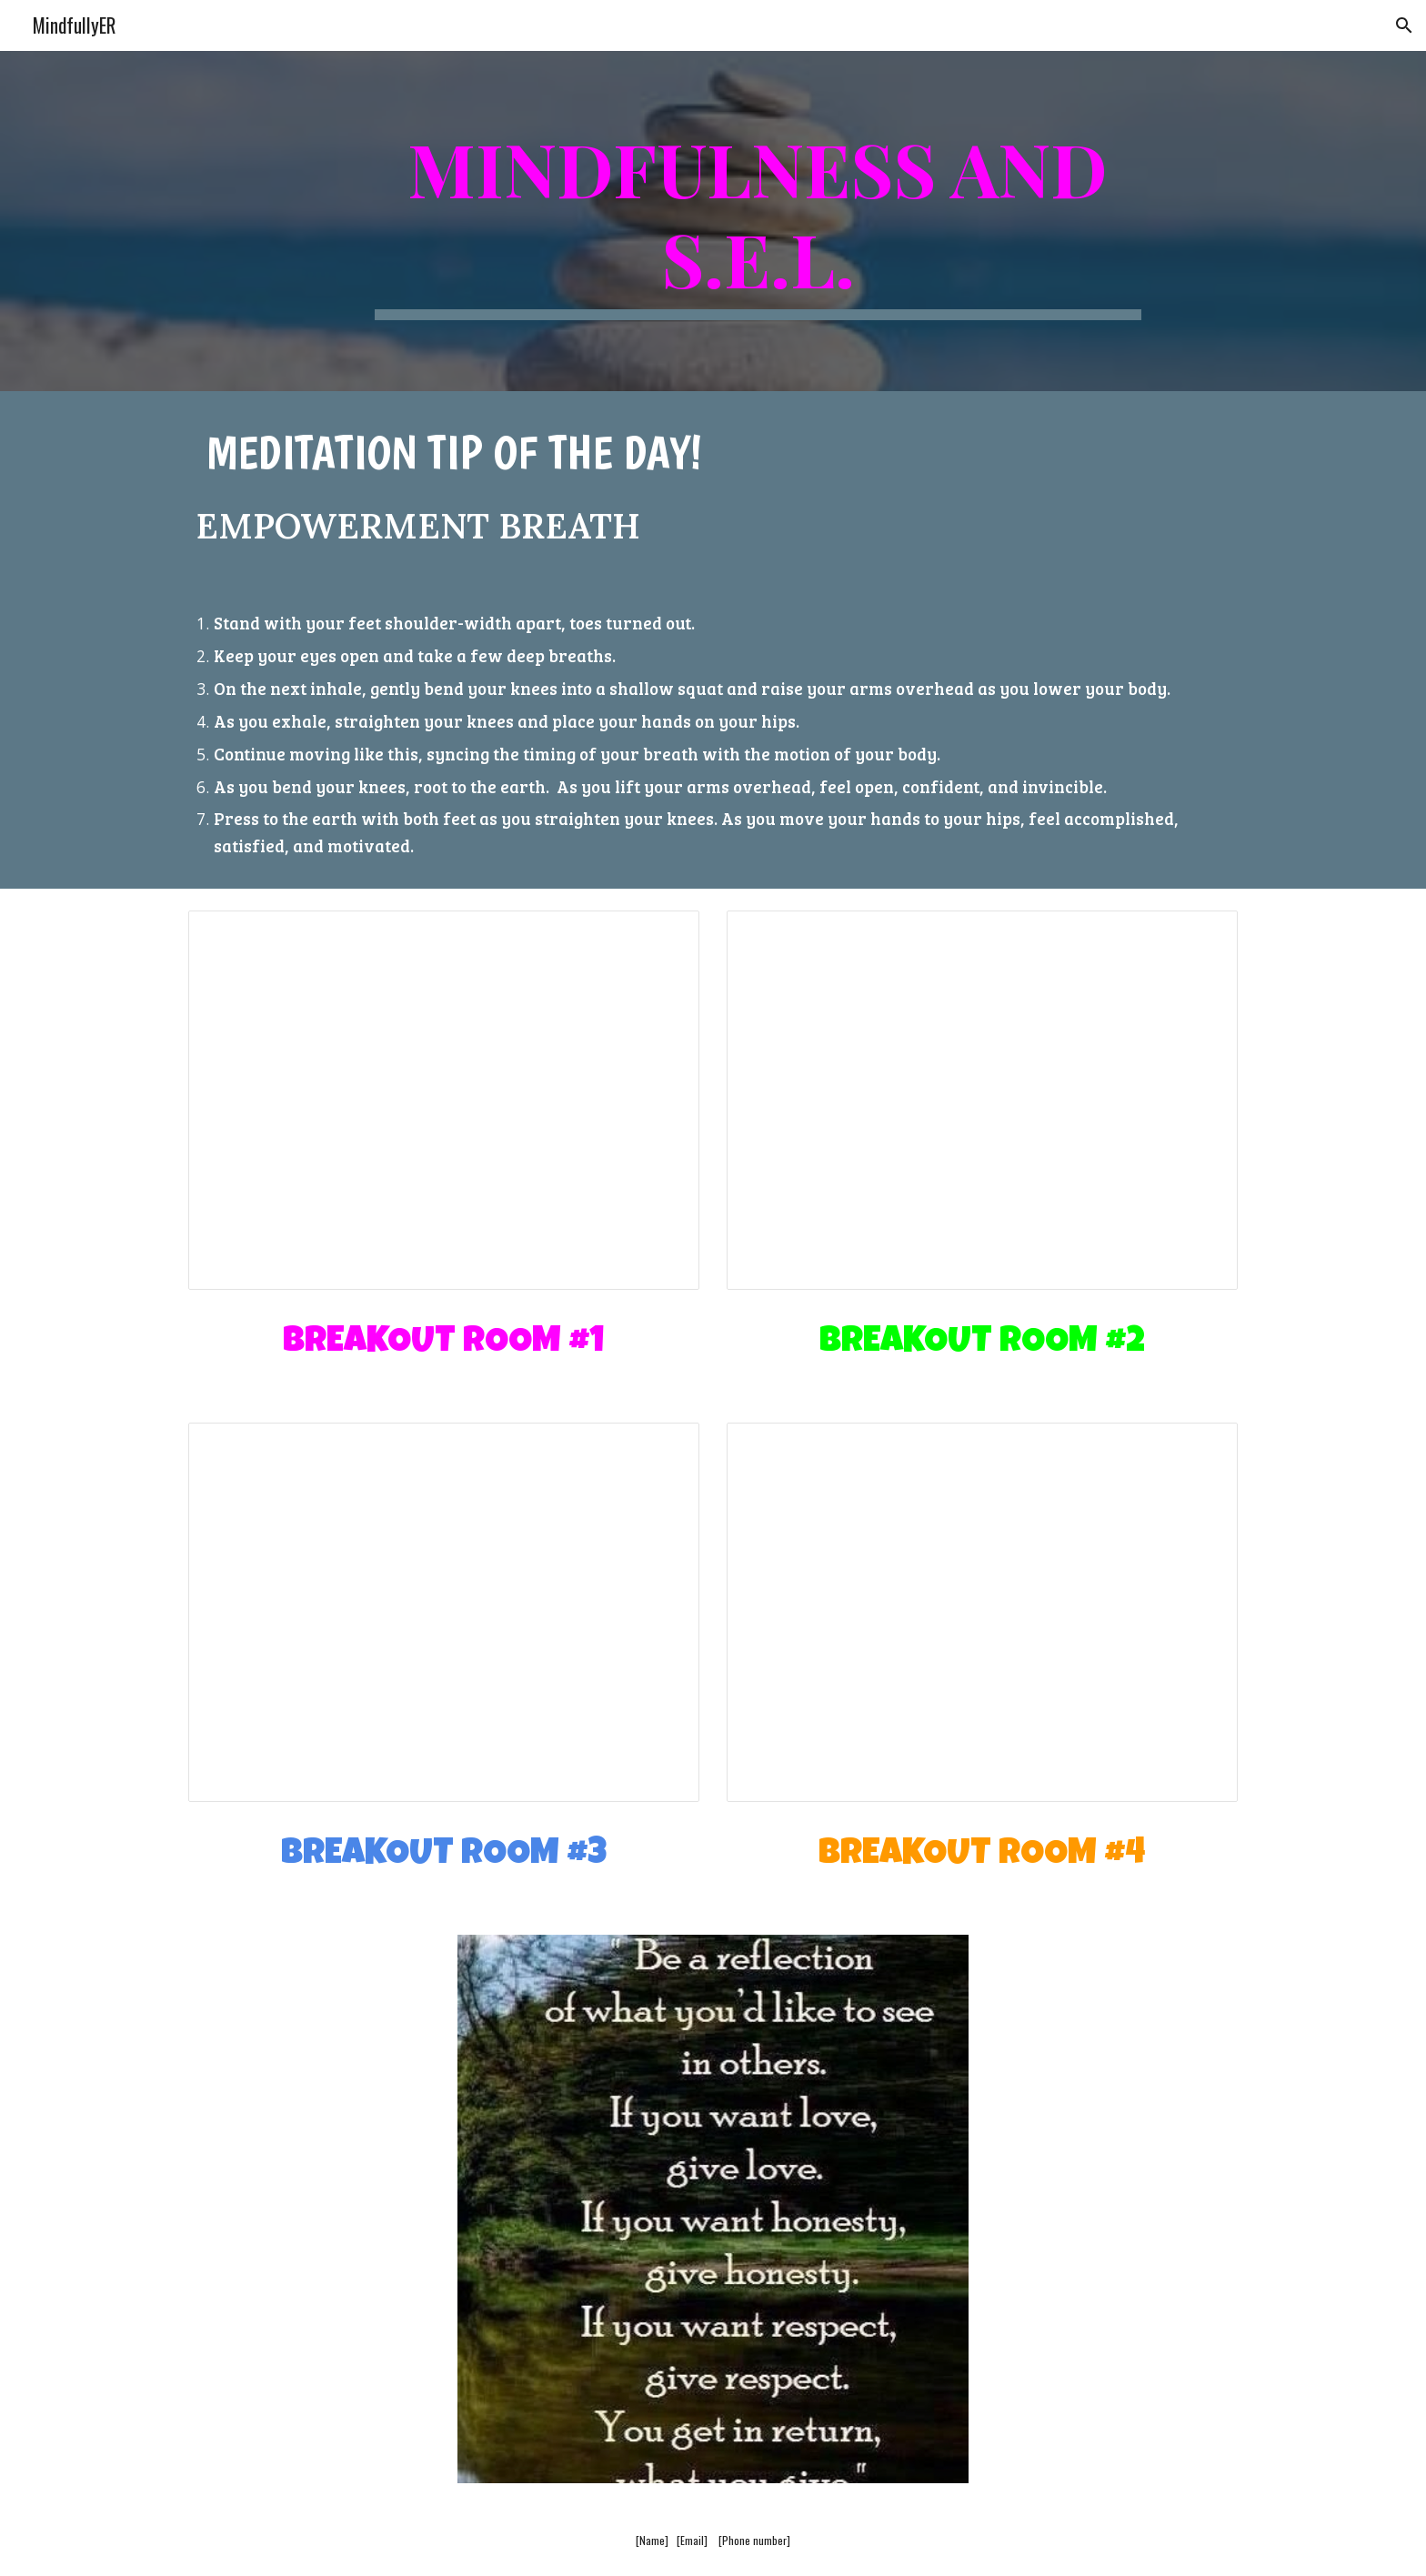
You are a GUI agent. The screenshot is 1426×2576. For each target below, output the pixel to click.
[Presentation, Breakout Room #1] (443, 1100)
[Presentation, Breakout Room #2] (982, 1100)
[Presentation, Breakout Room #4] (982, 1612)
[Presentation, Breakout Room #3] (443, 1612)
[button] (1404, 25)
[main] (757, 221)
